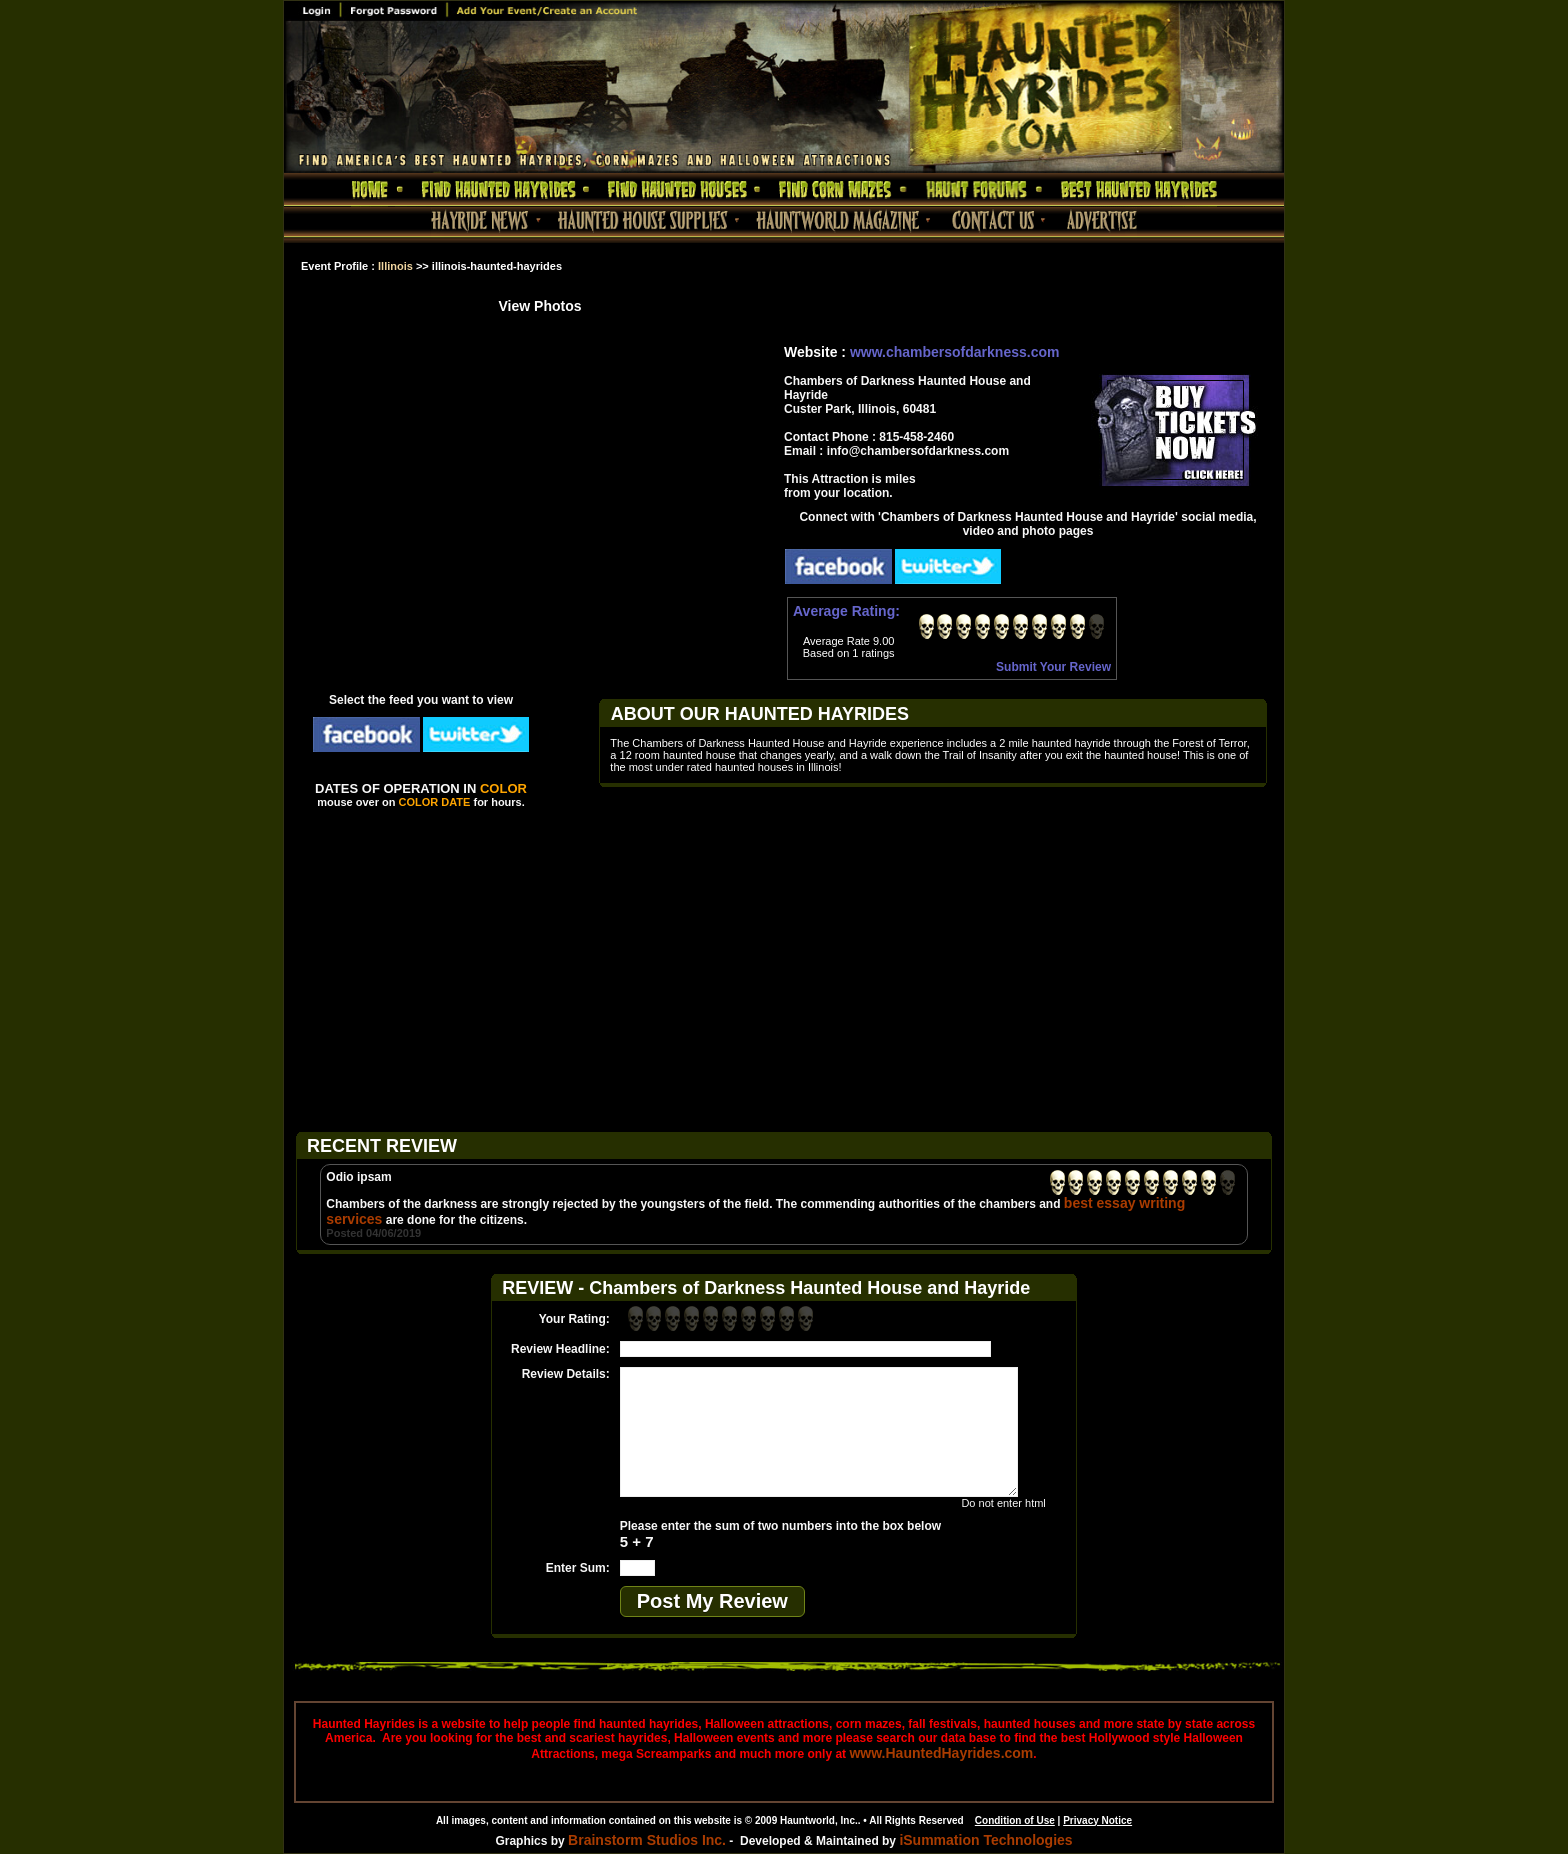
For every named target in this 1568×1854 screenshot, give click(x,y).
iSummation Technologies (985, 1840)
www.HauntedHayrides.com (941, 1753)
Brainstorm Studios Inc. (647, 1840)
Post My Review (712, 1601)
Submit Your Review (1053, 667)
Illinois (395, 266)
